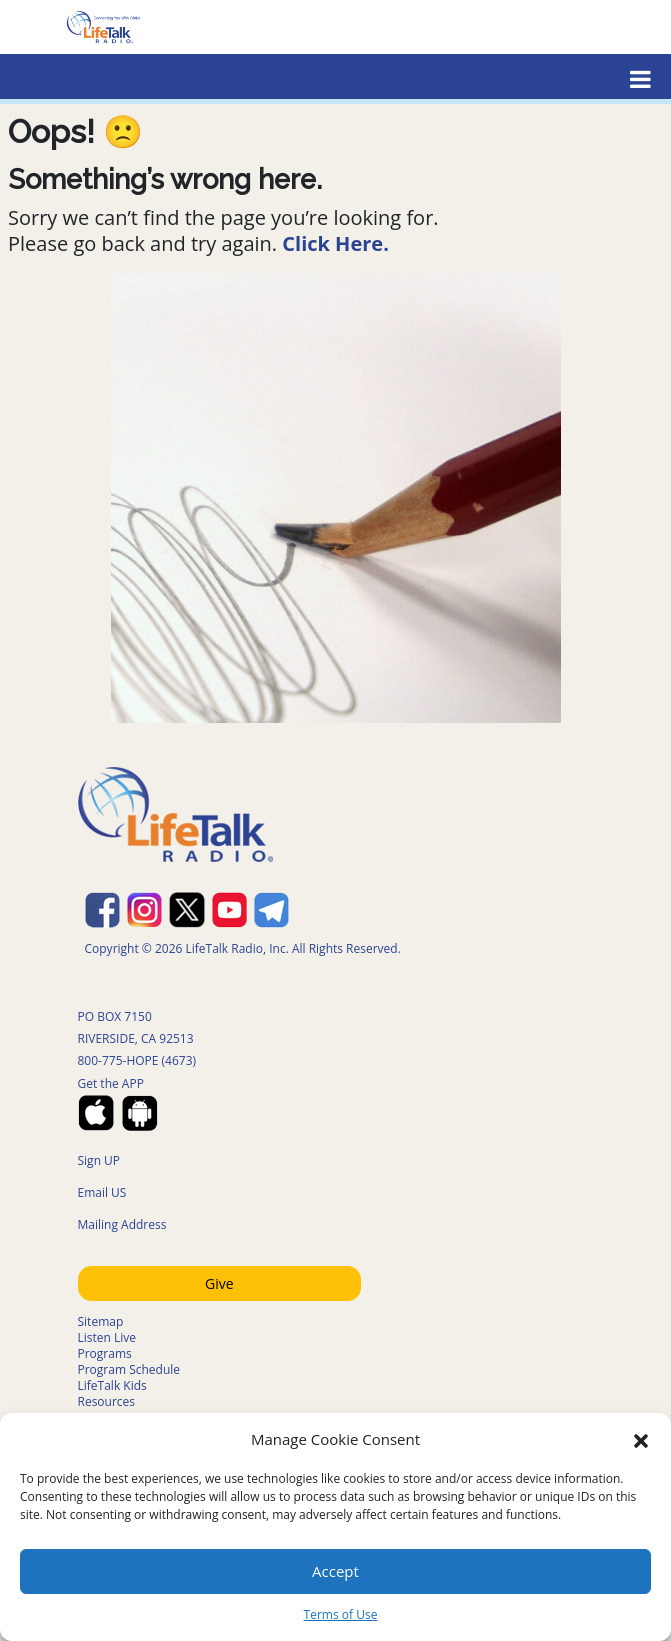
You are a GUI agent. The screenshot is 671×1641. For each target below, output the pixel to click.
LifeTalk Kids (112, 1385)
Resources (107, 1401)
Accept (335, 1571)
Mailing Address (122, 1224)
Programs (105, 1353)
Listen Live (107, 1337)
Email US (102, 1192)
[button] (641, 1439)
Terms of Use (341, 1614)
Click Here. (335, 243)
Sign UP (99, 1160)
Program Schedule (129, 1369)
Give (219, 1283)
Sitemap (101, 1321)
